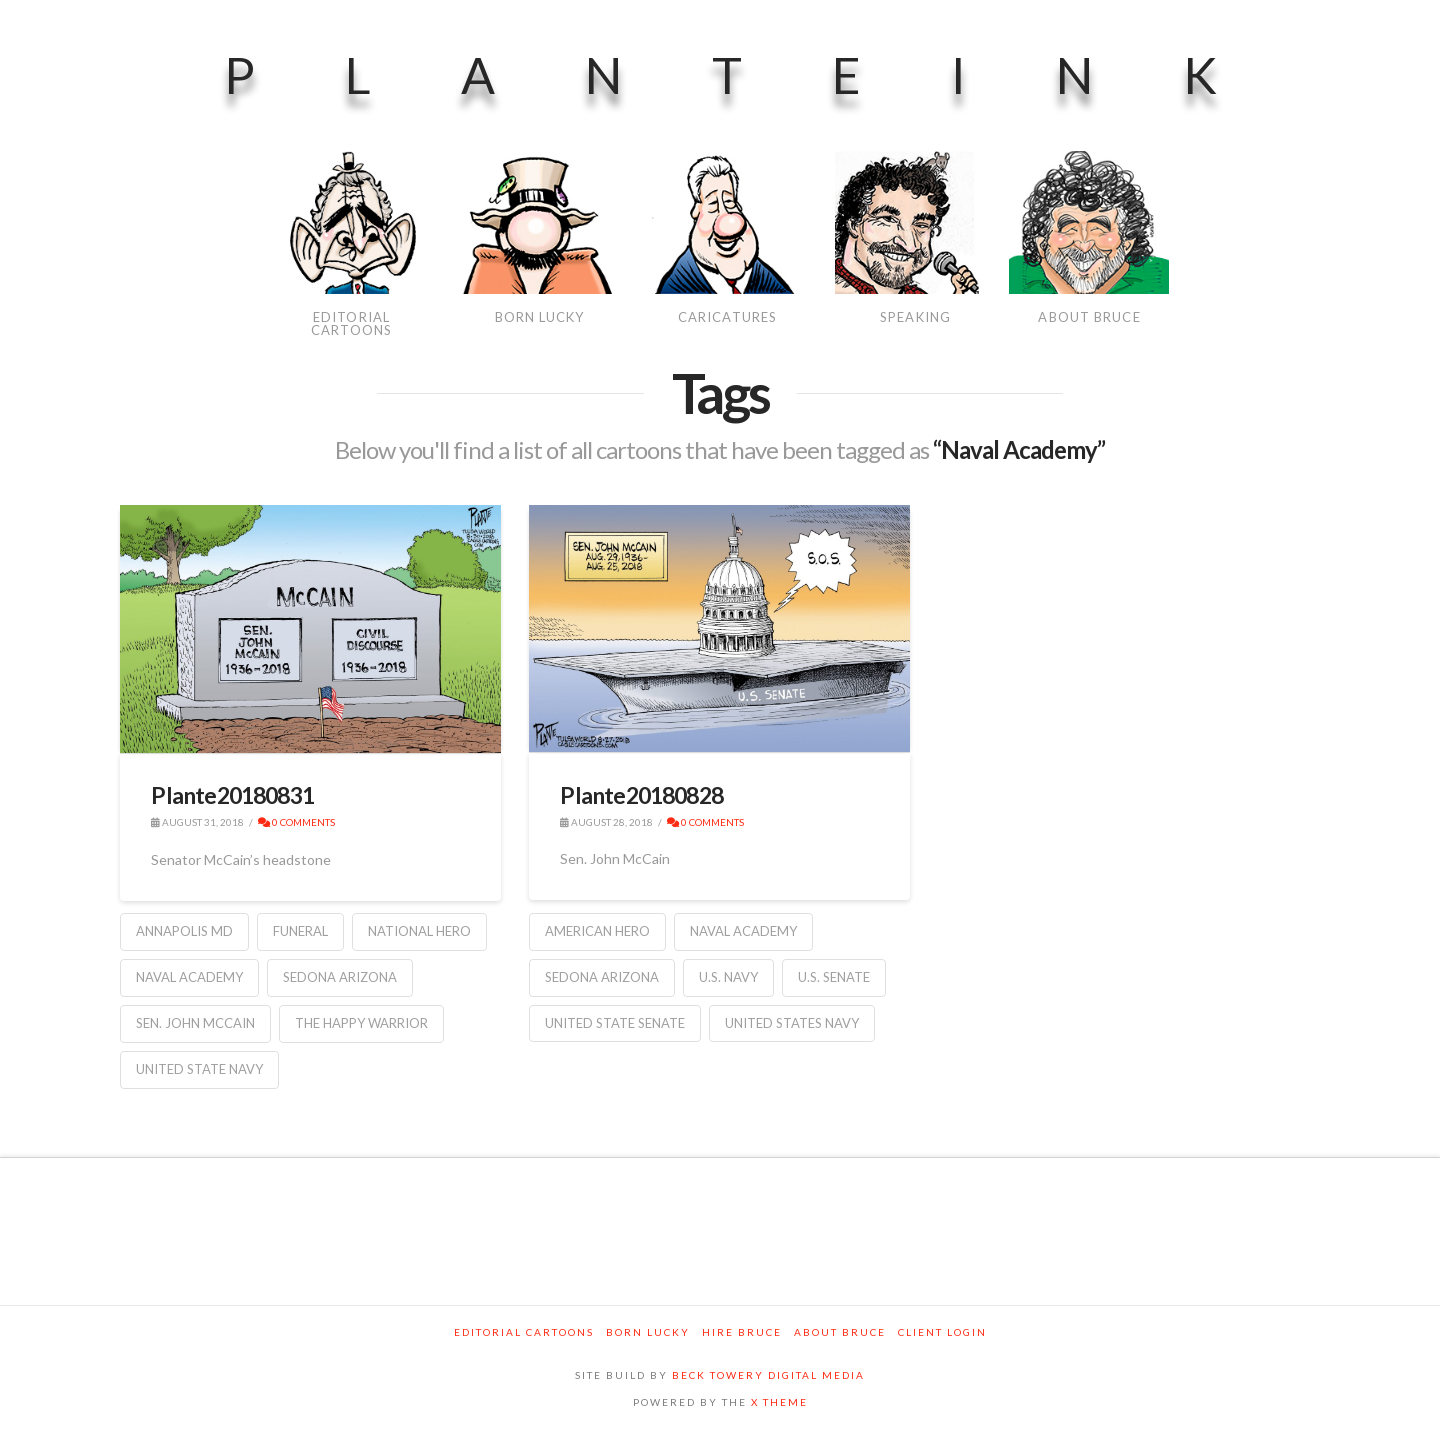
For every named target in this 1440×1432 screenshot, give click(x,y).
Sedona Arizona (340, 977)
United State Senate (615, 1023)
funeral (300, 931)
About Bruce (840, 1332)
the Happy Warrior (361, 1023)
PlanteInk (765, 75)
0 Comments (296, 822)
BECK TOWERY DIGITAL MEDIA (768, 1375)
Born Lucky (648, 1332)
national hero (419, 931)
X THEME (779, 1402)
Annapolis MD (184, 931)
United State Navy (199, 1069)
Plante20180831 (232, 795)
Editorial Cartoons (524, 1332)
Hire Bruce (742, 1332)
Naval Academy (189, 977)
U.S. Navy (728, 977)
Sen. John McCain (195, 1023)
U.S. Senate (834, 977)
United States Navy (792, 1023)
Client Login (942, 1332)
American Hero (597, 931)
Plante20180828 (641, 795)
